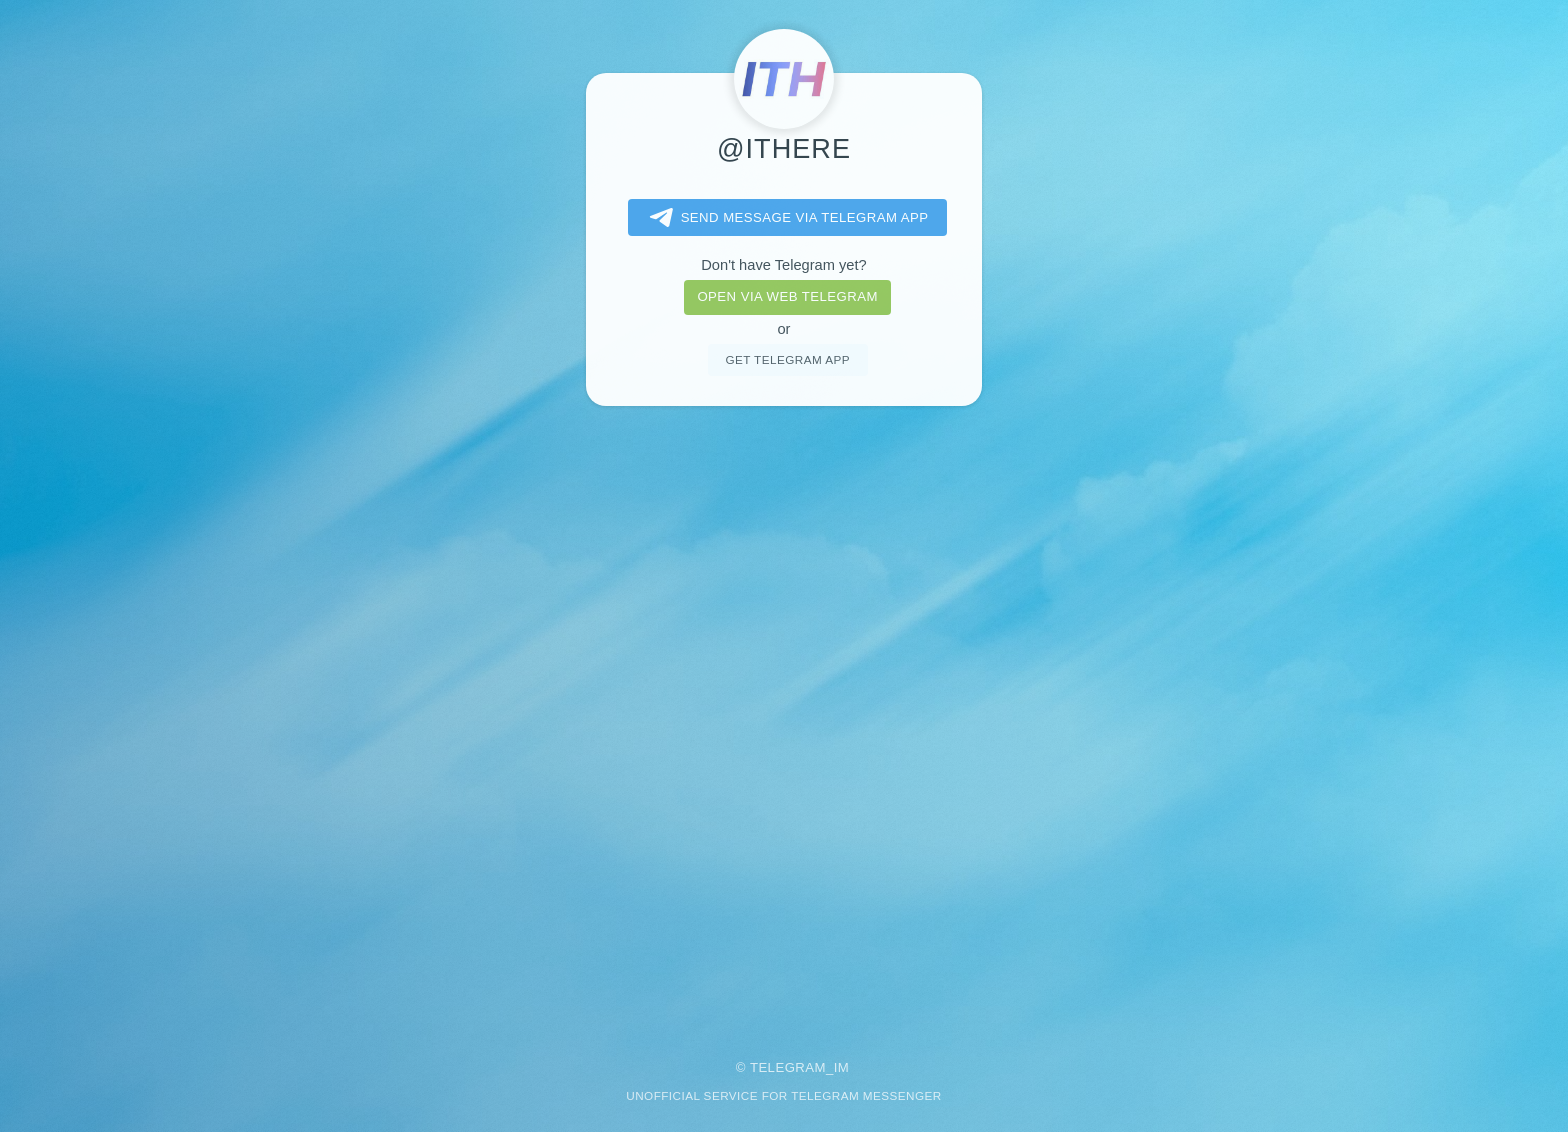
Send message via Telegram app (785, 218)
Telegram (788, 1067)
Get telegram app (787, 359)
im (842, 1067)
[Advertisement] (784, 719)
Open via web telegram (787, 296)
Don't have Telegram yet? (783, 265)
